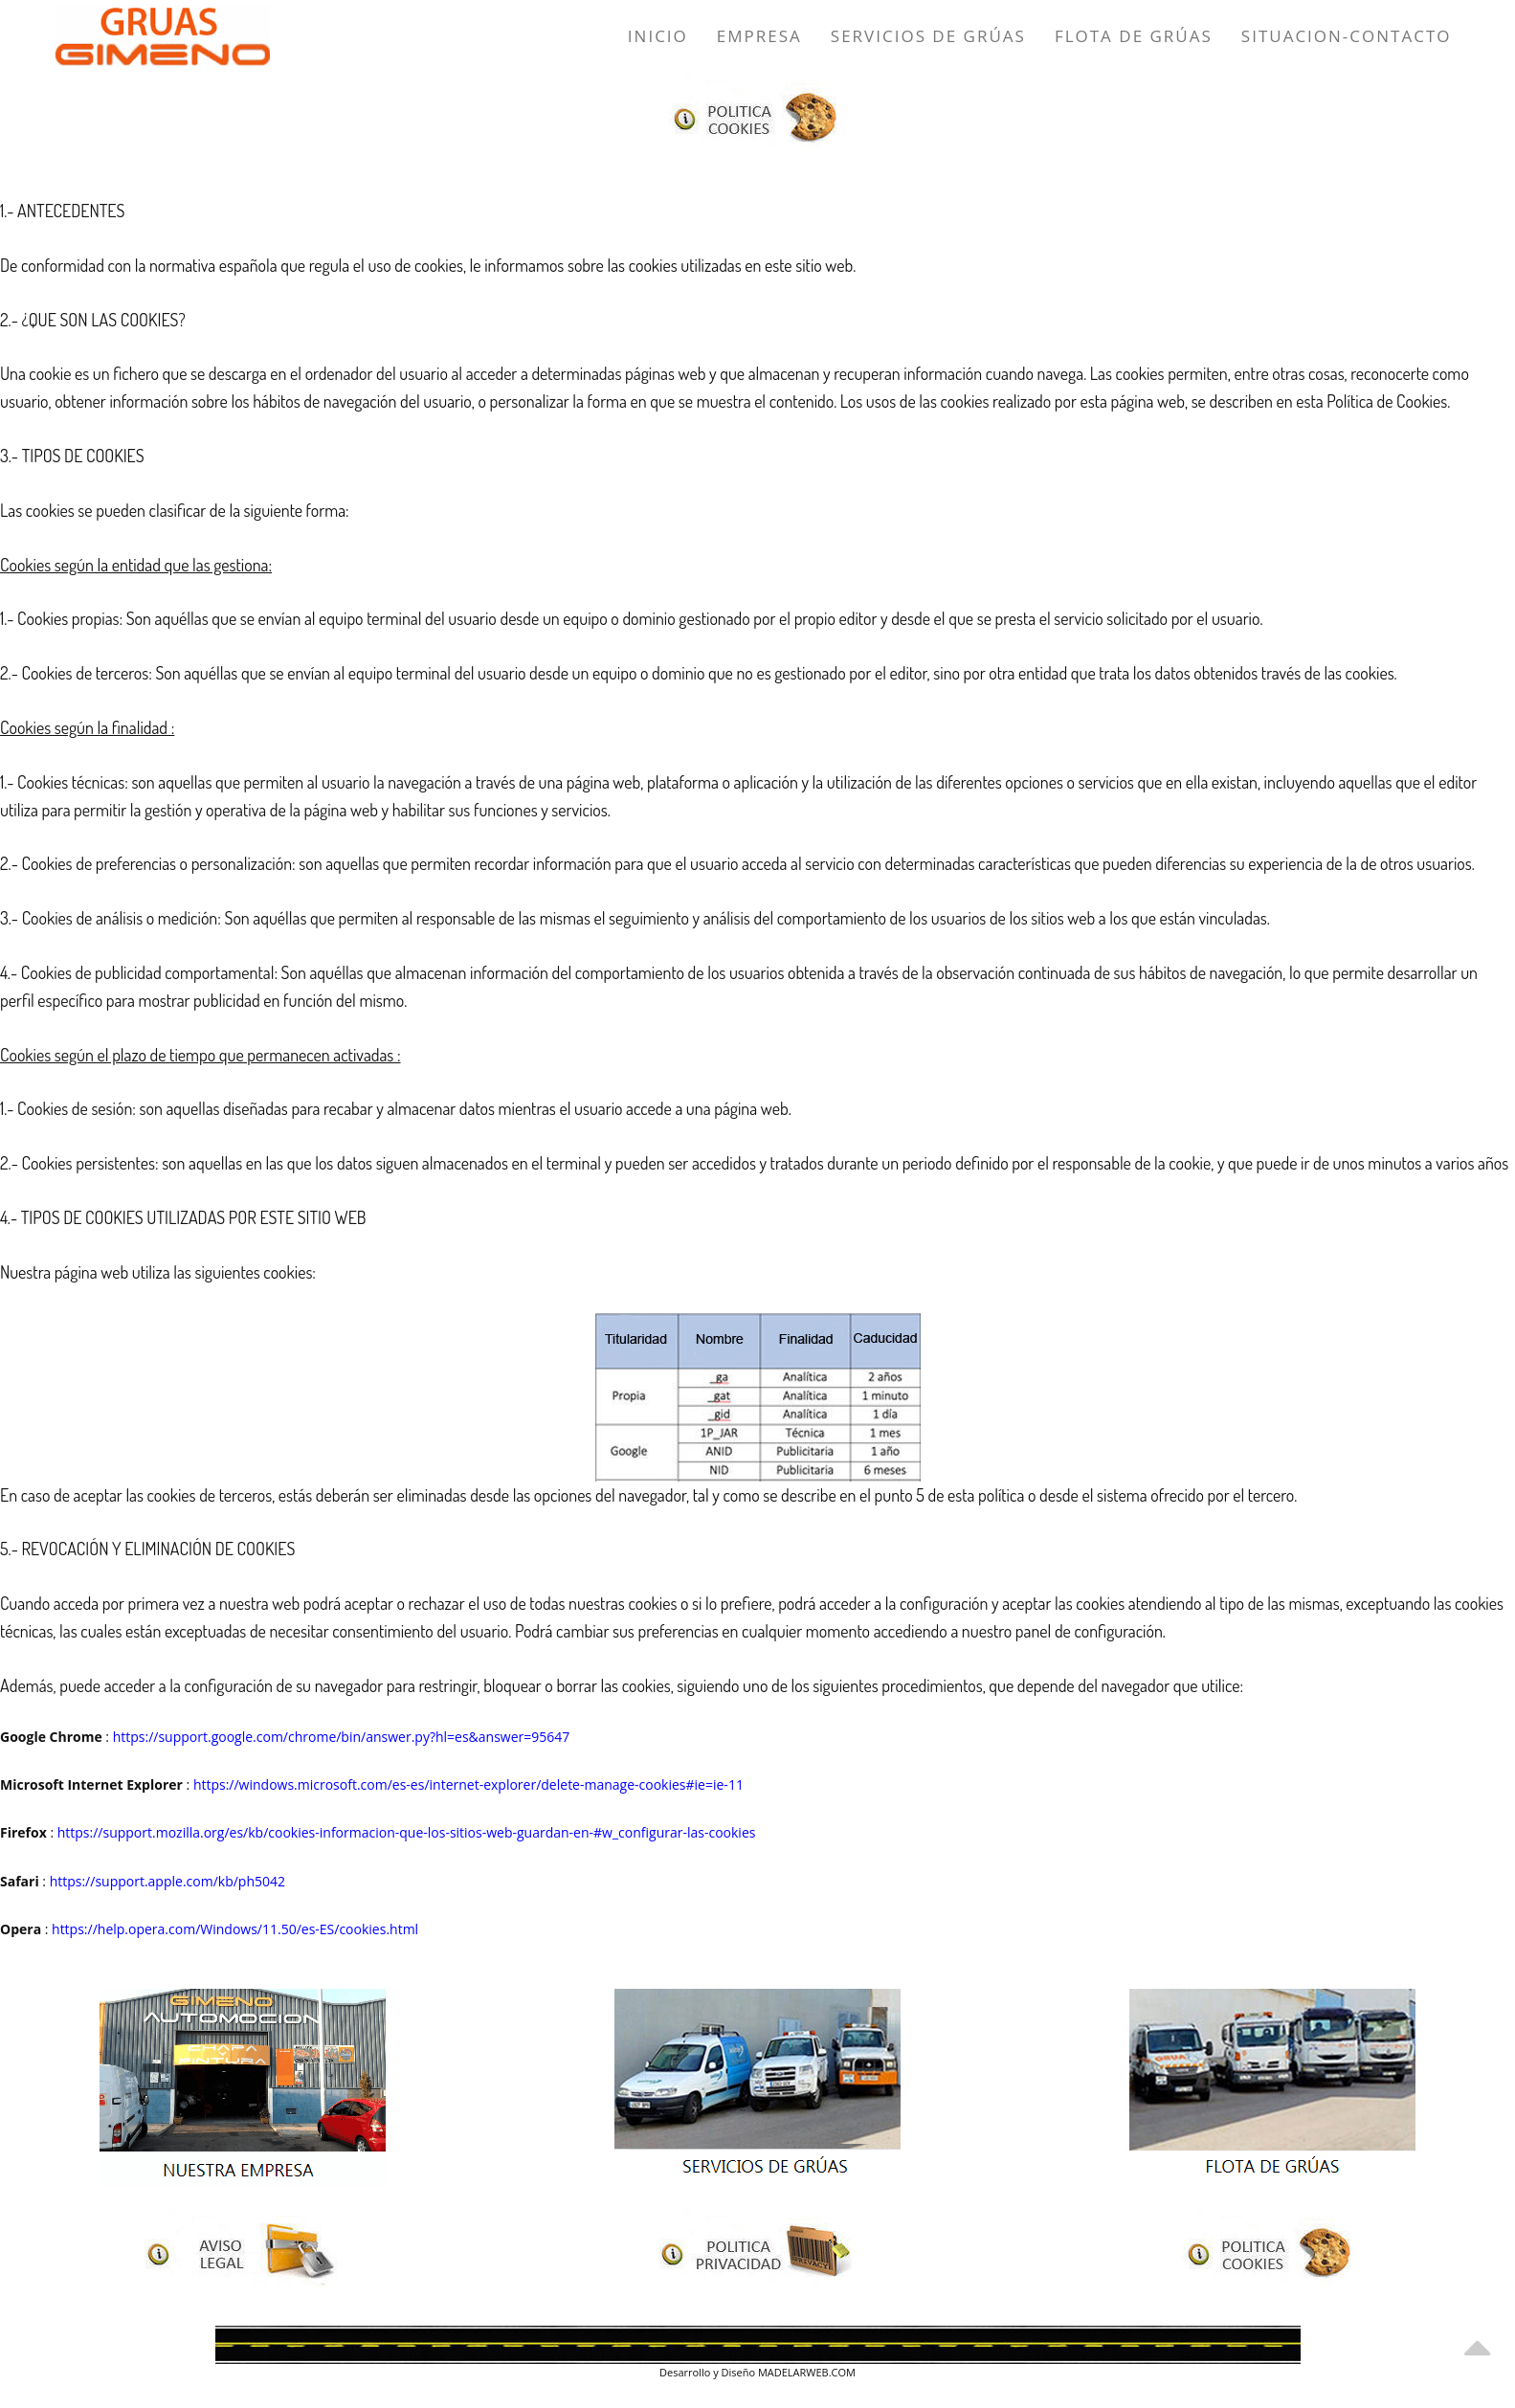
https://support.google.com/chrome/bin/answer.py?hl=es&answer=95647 (341, 1737)
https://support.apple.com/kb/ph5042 (167, 1881)
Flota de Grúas (1134, 36)
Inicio (658, 36)
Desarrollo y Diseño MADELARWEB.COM (757, 2372)
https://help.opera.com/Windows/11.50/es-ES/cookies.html (235, 1929)
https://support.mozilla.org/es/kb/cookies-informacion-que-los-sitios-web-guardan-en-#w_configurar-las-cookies (406, 1832)
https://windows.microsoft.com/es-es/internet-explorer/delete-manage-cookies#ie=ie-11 (468, 1784)
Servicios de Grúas (928, 36)
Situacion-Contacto (1346, 36)
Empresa (759, 36)
